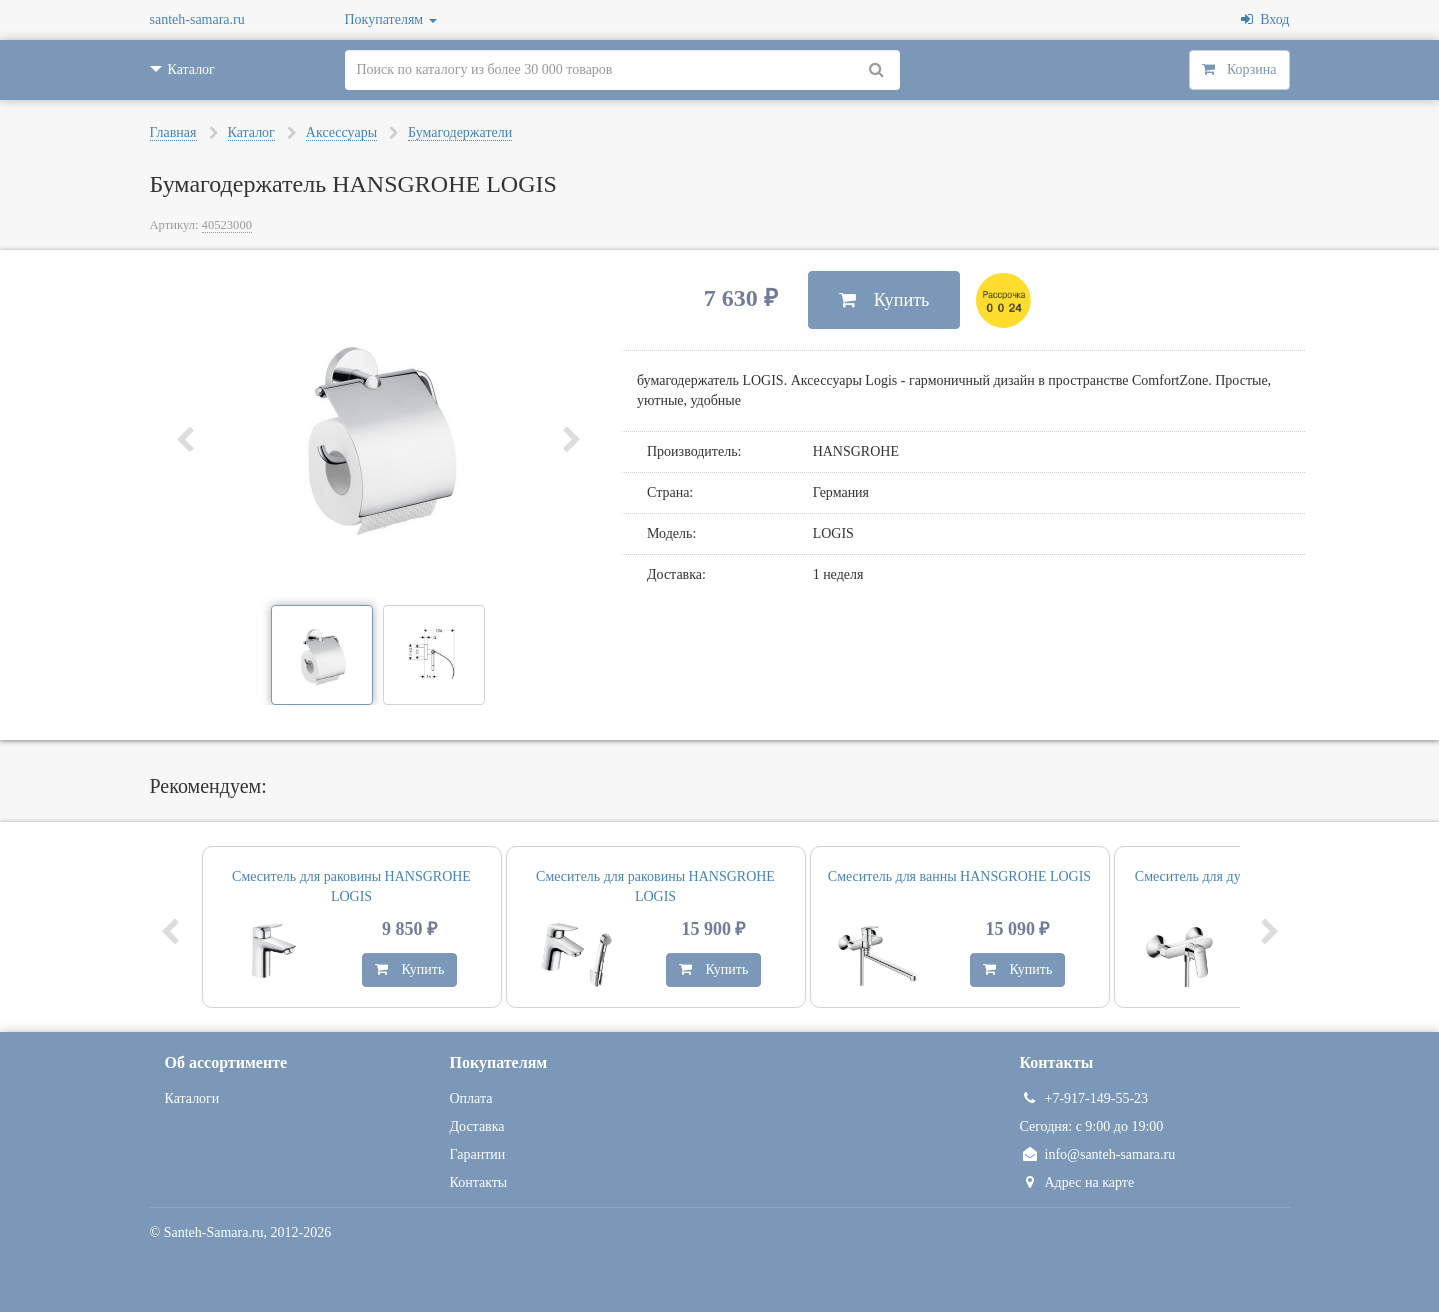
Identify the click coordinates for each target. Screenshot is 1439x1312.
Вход (1265, 19)
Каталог (251, 132)
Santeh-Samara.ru (214, 1232)
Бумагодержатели (460, 132)
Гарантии (478, 1154)
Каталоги (192, 1098)
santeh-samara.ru (197, 19)
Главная (173, 132)
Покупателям (391, 19)
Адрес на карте (1077, 1182)
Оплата (471, 1098)
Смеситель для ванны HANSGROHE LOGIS (959, 876)
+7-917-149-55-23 (1084, 1098)
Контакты (479, 1182)
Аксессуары (341, 132)
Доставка (477, 1126)
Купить (884, 300)
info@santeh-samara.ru (1098, 1154)
